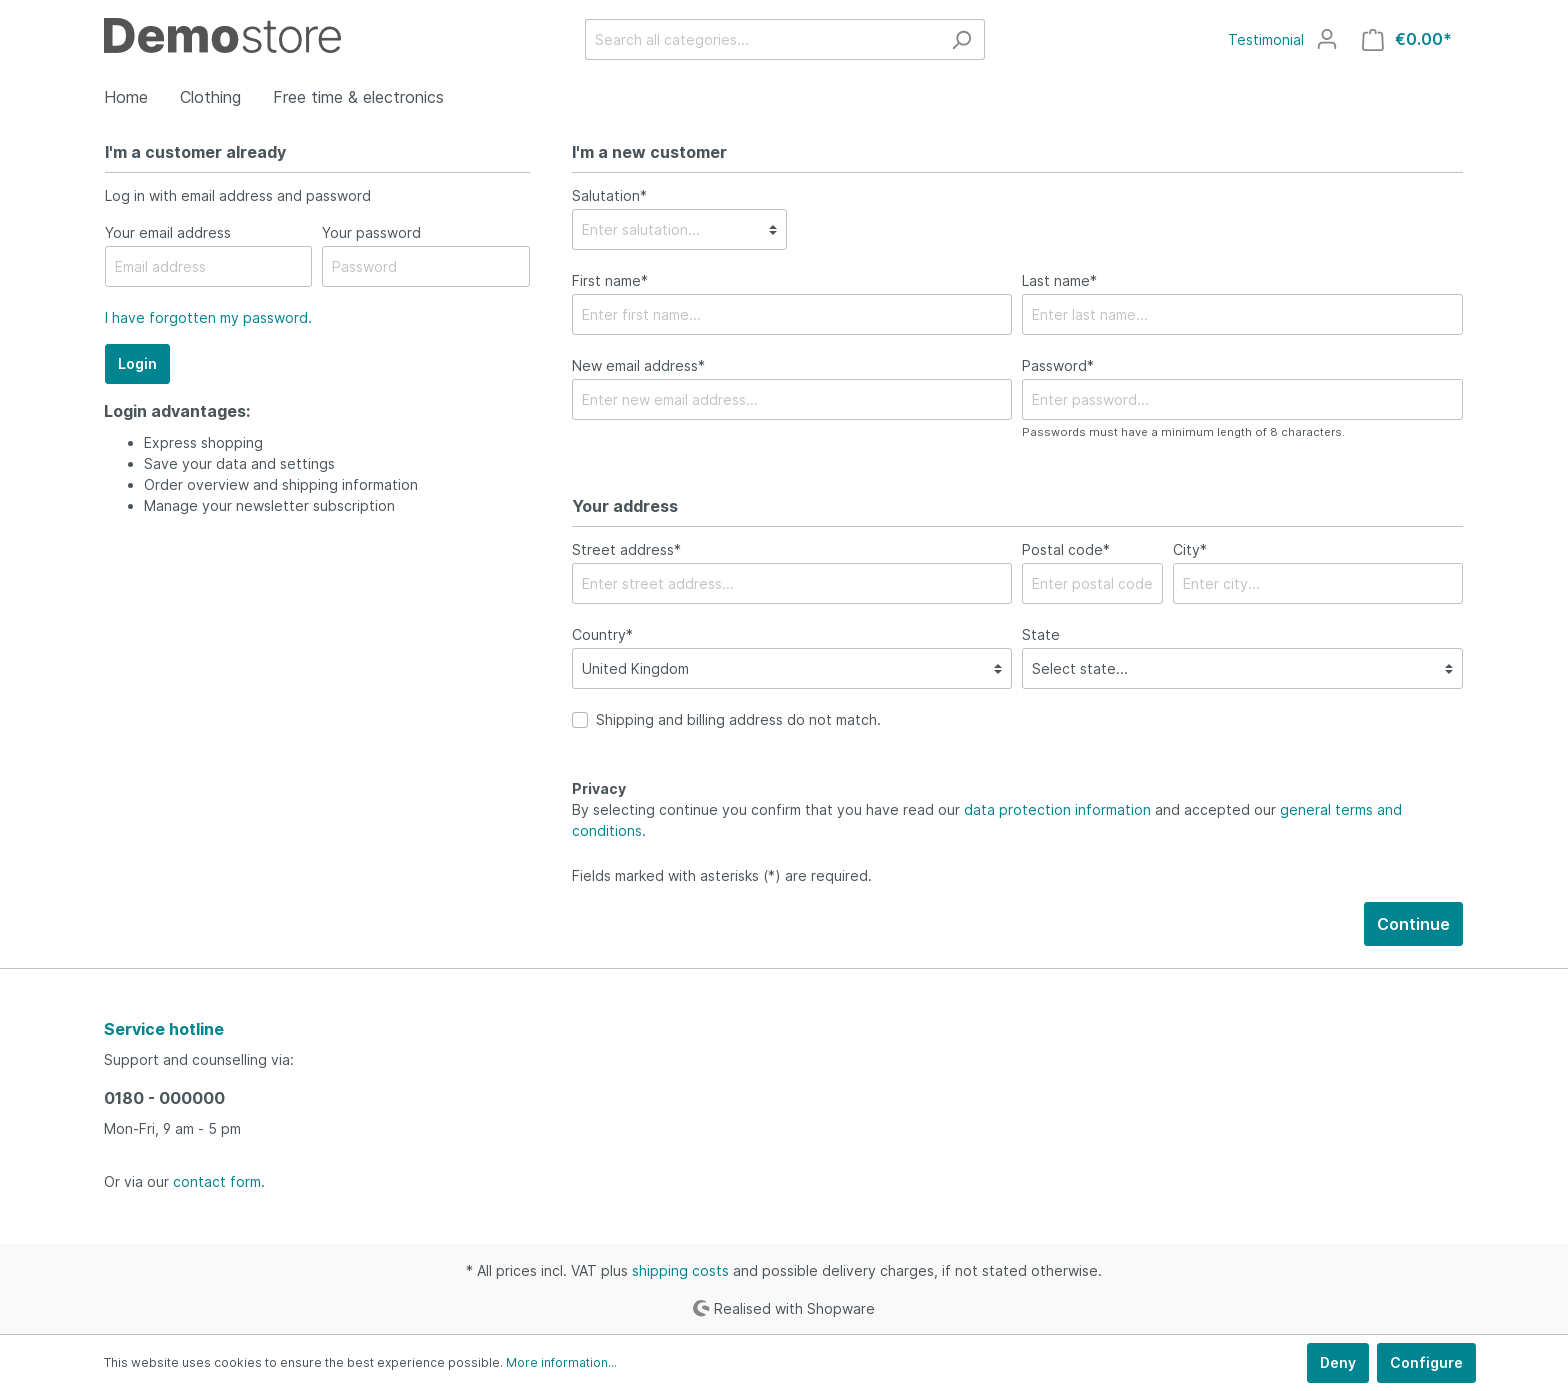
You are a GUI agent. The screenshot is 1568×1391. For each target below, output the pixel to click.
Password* (1058, 365)
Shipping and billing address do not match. (738, 719)
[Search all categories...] (762, 39)
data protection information (1057, 809)
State (1041, 634)
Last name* (1059, 280)
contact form (217, 1181)
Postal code (1066, 549)
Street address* (626, 549)
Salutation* (609, 195)
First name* (610, 280)
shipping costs (680, 1270)
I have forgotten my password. (208, 317)
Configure (1426, 1362)
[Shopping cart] (1407, 39)
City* (1190, 549)
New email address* (638, 365)
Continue (1413, 924)
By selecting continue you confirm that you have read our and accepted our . (987, 820)
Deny (1338, 1362)
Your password (371, 232)
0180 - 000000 (164, 1098)
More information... (561, 1362)
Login (137, 363)
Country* (602, 634)
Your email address (168, 232)
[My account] (1327, 39)
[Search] (961, 39)
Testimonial (1266, 39)
